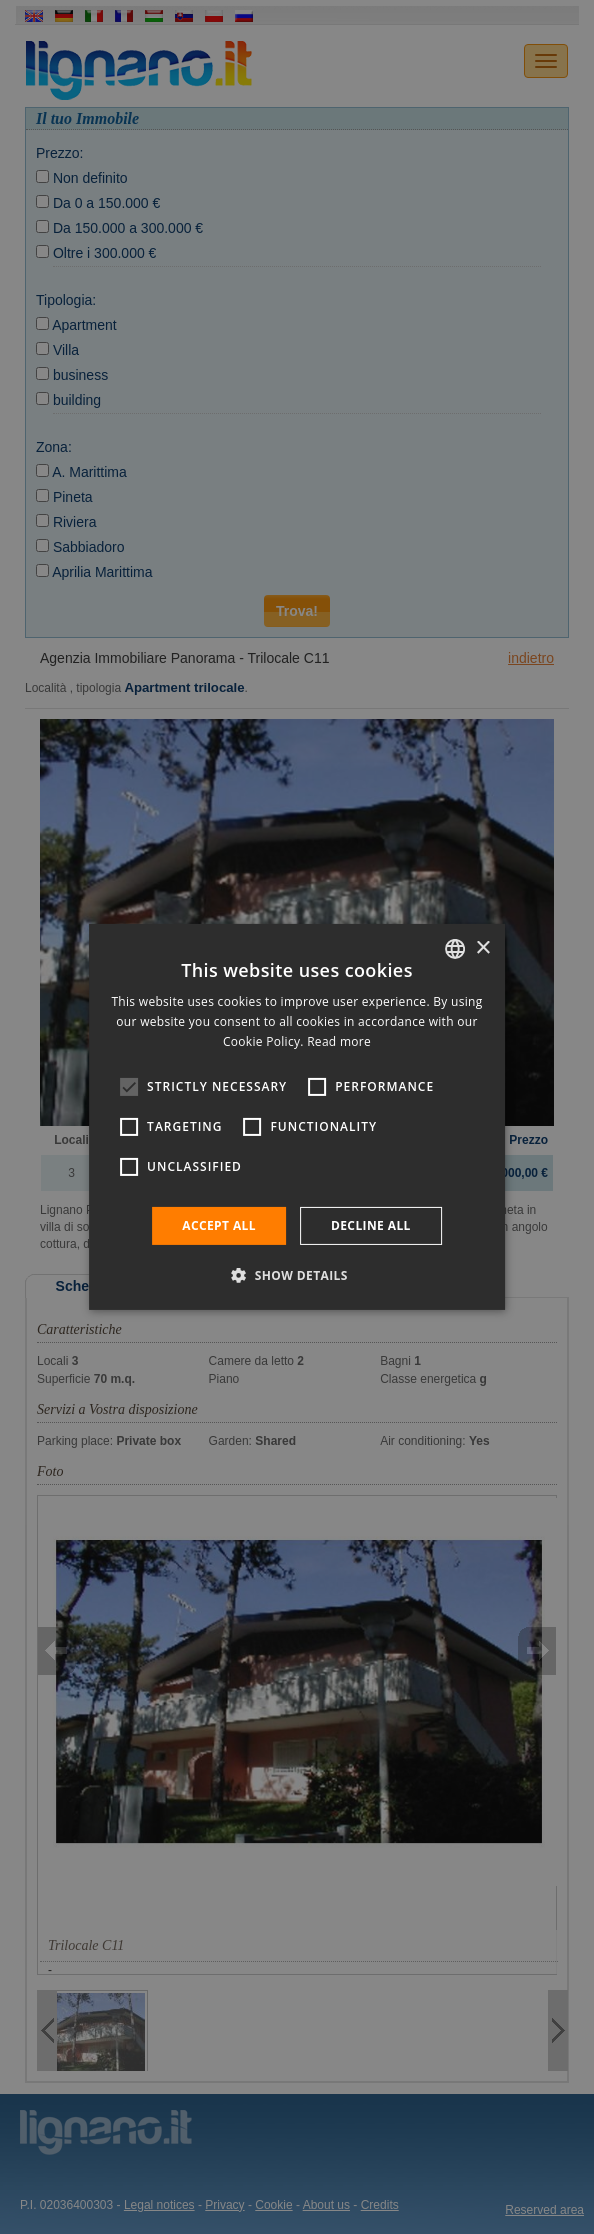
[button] (297, 1275)
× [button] (482, 947)
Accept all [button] (219, 1225)
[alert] (297, 1117)
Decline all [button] (371, 1225)
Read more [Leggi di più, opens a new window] (339, 1041)
